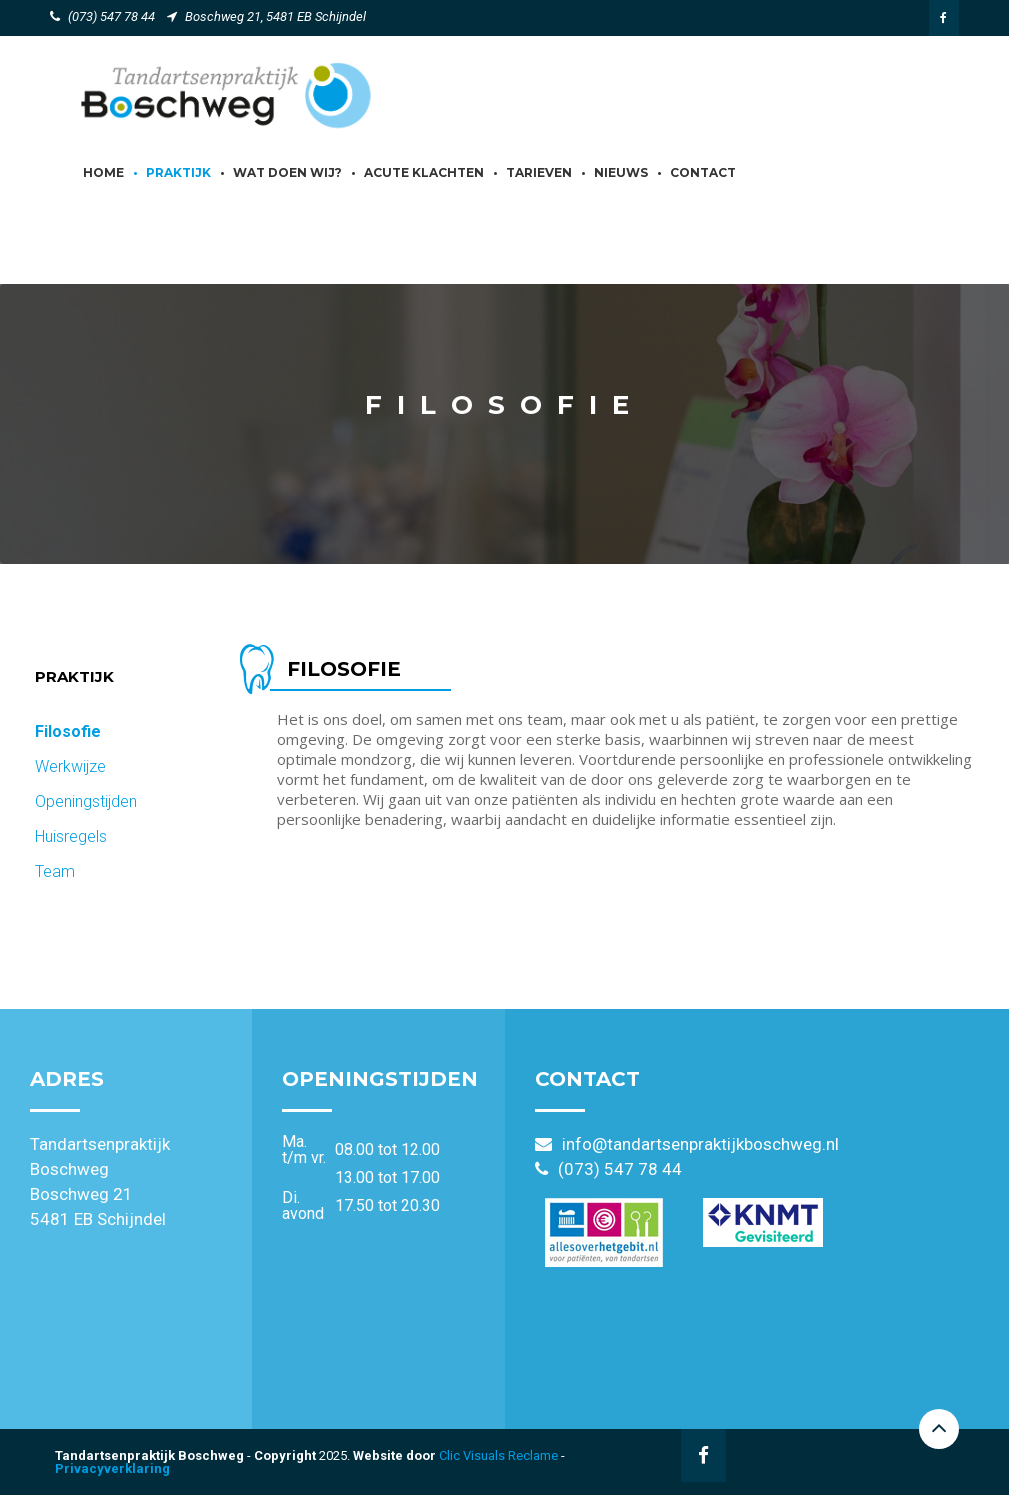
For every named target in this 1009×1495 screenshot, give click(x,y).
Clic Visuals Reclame (498, 1455)
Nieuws (621, 172)
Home (103, 172)
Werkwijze (70, 766)
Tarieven (539, 172)
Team (55, 871)
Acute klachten (424, 172)
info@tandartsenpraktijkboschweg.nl (700, 1144)
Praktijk (178, 172)
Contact (703, 172)
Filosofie (68, 731)
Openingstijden (86, 801)
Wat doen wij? (287, 172)
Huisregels (71, 836)
